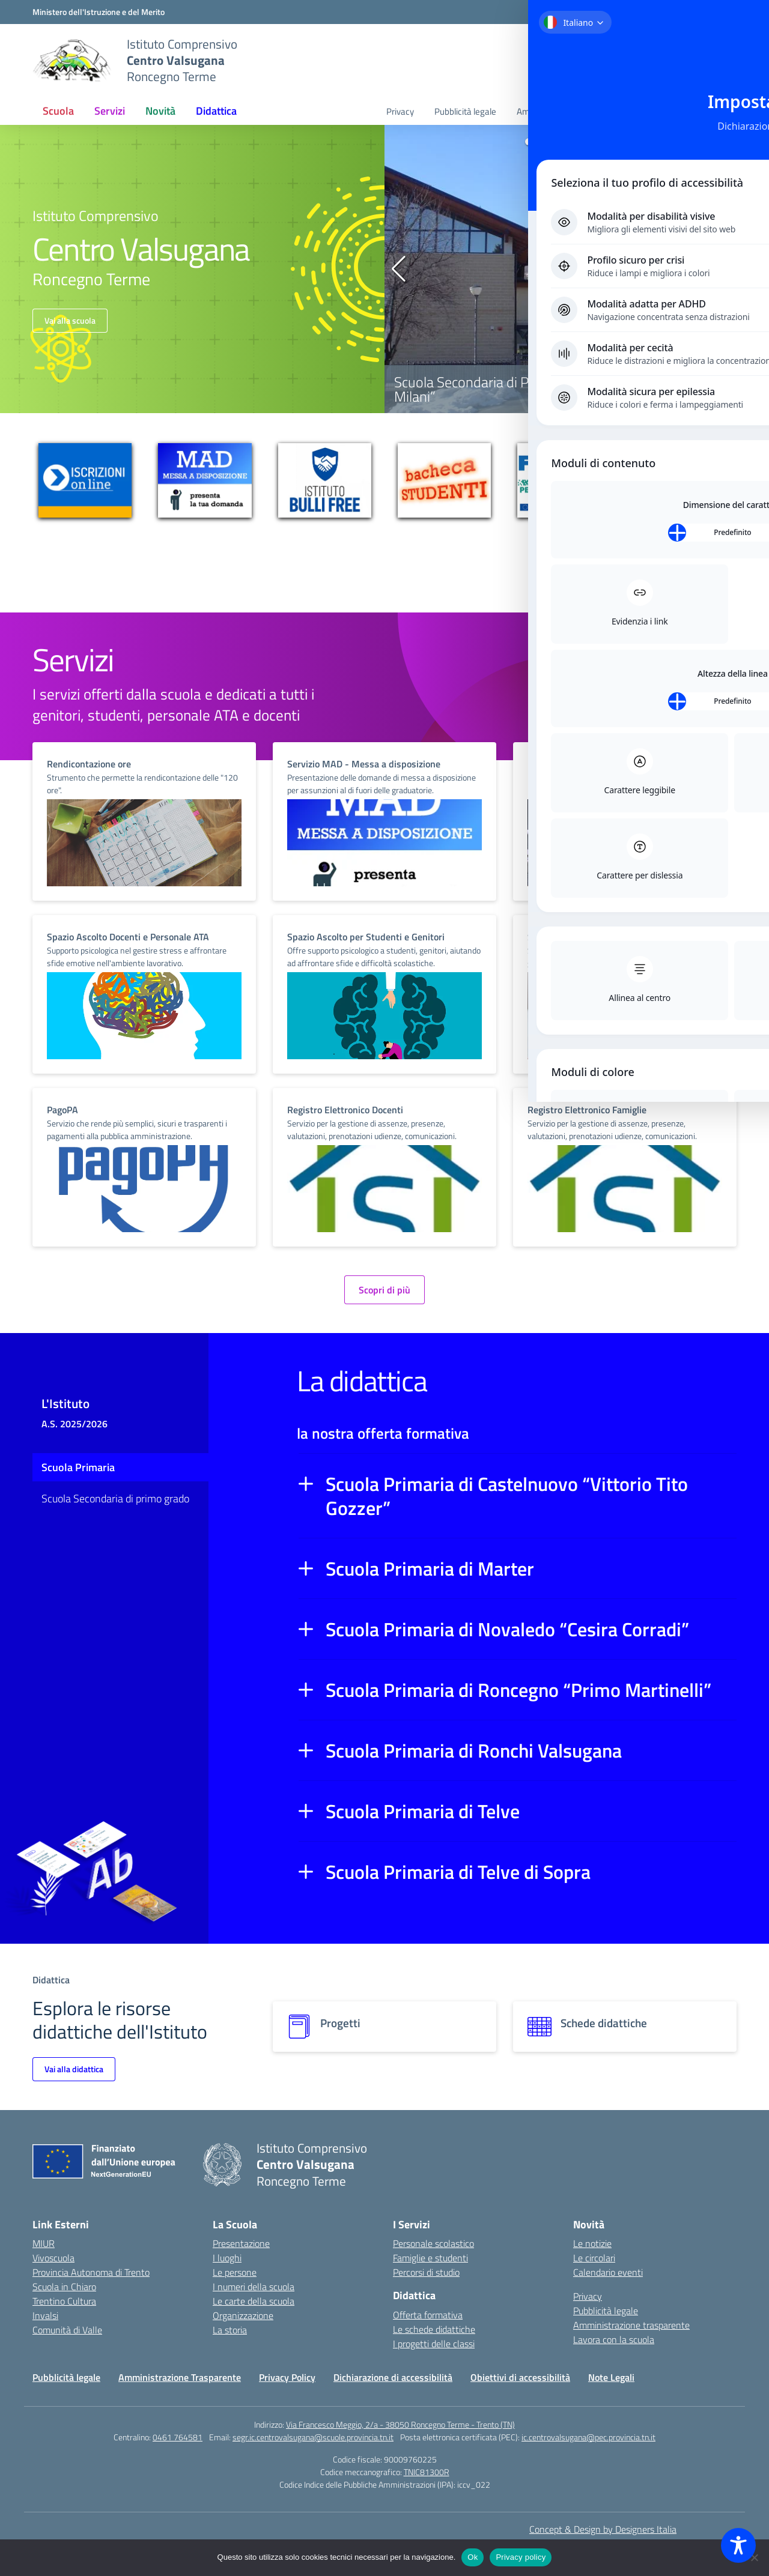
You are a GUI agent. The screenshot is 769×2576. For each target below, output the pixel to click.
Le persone (235, 2272)
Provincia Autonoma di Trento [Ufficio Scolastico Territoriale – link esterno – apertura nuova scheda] (91, 2272)
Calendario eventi (608, 2272)
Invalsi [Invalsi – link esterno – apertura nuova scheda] (45, 2315)
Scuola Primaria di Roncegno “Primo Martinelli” (518, 1689)
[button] (528, 141)
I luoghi (227, 2258)
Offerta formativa (428, 2315)
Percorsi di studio (426, 2272)
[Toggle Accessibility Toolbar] (738, 2545)
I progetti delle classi (434, 2343)
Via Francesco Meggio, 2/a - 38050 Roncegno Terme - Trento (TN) (400, 2424)
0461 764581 (177, 2437)
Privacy (400, 111)
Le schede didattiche (434, 2329)
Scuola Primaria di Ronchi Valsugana (474, 1750)
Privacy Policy (287, 2377)
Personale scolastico (433, 2243)
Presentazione (241, 2243)
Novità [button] (160, 111)
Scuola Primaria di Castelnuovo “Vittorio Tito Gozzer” (507, 1495)
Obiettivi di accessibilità (520, 2377)
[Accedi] (711, 12)
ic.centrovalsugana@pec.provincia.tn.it (588, 2437)
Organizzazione (243, 2315)
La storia (230, 2330)
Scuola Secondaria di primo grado (115, 1498)
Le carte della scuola (253, 2301)
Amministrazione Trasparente (179, 2377)
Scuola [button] (58, 111)
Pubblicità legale (465, 111)
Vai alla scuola (70, 320)
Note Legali (611, 2377)
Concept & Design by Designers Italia (602, 2529)
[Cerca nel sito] (701, 60)
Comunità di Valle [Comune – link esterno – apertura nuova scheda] (67, 2330)
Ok (472, 2557)
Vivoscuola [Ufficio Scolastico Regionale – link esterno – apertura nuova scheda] (53, 2258)
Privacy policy (521, 2557)
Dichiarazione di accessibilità (392, 2377)
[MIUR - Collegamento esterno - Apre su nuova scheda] (98, 11)
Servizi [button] (109, 111)
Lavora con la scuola (687, 111)
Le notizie (592, 2243)
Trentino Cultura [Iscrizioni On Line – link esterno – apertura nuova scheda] (64, 2301)
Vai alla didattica (73, 2069)
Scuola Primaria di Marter (430, 1568)
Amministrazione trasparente (572, 111)
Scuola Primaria (78, 1467)
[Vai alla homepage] (72, 60)
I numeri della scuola (253, 2286)
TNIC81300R (426, 2472)
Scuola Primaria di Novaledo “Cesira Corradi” (507, 1629)
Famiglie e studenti (430, 2258)
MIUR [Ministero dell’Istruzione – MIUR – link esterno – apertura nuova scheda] (43, 2243)
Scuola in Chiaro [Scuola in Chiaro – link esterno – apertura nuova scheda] (64, 2286)
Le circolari (594, 2258)
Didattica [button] (216, 111)
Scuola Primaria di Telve (423, 1811)
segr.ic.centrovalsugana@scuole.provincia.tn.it (313, 2437)
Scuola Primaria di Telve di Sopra (458, 1871)
